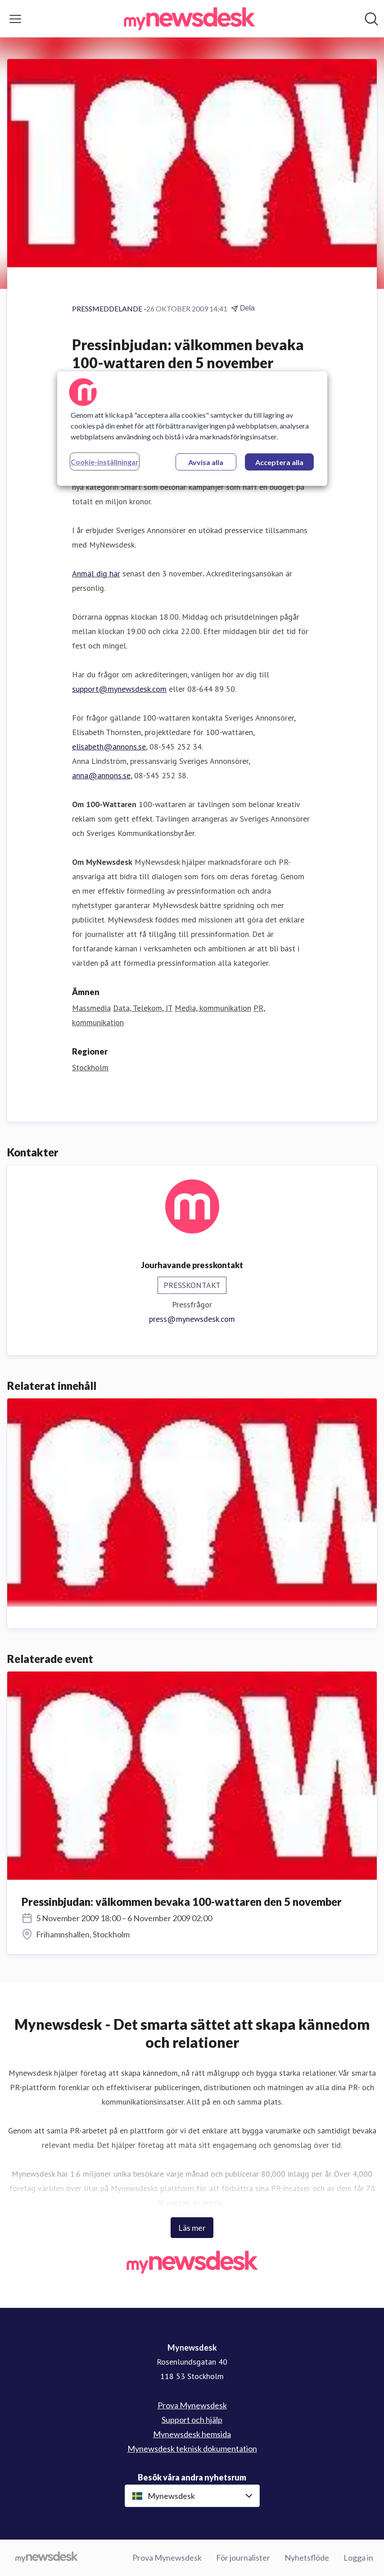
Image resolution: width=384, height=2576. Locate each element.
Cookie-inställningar (105, 461)
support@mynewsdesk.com (119, 689)
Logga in (358, 2557)
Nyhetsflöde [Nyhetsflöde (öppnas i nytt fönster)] (307, 2557)
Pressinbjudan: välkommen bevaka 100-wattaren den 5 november (182, 1901)
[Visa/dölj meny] (15, 19)
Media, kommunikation (213, 1008)
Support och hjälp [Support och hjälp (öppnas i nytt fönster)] (192, 2420)
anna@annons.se (101, 775)
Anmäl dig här (96, 573)
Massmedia (91, 1008)
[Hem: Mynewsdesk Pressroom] (189, 18)
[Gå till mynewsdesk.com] (46, 2558)
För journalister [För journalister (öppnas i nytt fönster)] (243, 2557)
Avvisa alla (205, 462)
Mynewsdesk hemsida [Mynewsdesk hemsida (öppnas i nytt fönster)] (192, 2434)
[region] (192, 428)
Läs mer (192, 2228)
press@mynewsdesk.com (192, 1319)
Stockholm (90, 1067)
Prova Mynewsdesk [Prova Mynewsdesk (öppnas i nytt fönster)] (192, 2405)
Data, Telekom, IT (142, 1008)
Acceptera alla (279, 462)
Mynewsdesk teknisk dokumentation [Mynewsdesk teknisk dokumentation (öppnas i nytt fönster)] (192, 2448)
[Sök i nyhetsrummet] (371, 19)
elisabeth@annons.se (109, 746)
